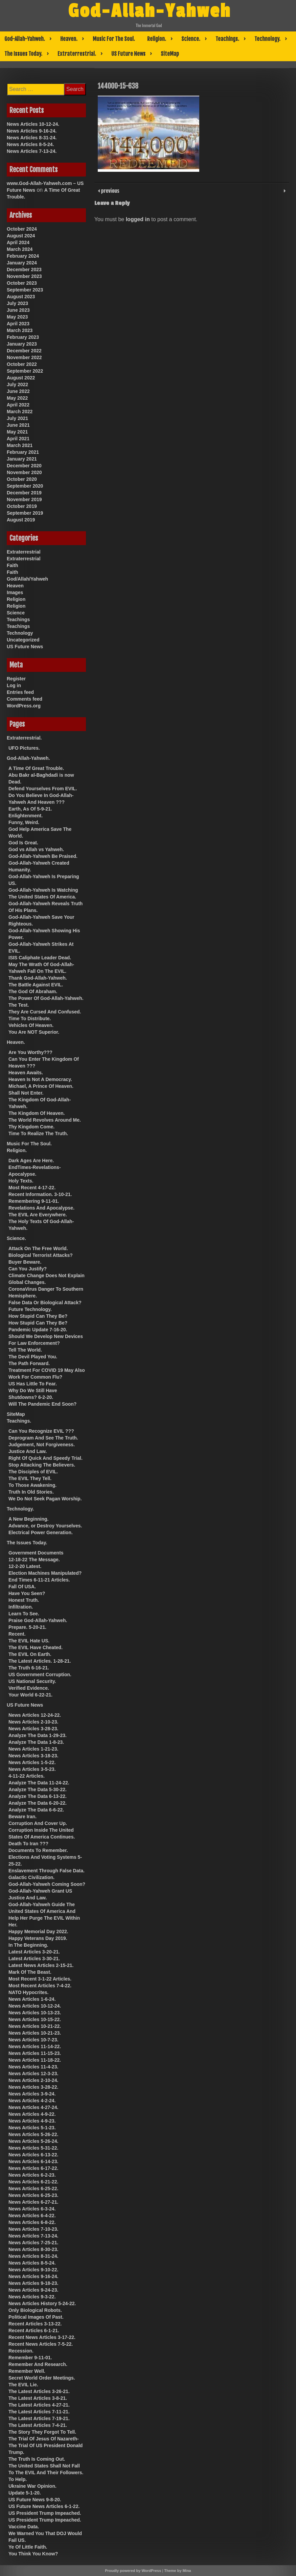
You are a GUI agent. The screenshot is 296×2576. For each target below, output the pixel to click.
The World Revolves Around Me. (44, 1120)
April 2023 (18, 323)
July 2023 (17, 303)
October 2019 (22, 506)
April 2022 (18, 404)
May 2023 (17, 317)
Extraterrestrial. (77, 53)
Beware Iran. (22, 1816)
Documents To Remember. (38, 1850)
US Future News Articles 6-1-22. (43, 2506)
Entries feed (20, 692)
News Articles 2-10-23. (33, 1722)
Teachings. (227, 39)
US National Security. (32, 1681)
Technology (20, 633)
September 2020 (25, 486)
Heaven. (68, 39)
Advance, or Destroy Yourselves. (45, 1525)
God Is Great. (23, 842)
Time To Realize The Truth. (38, 1133)
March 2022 (19, 411)
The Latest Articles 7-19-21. (39, 2418)
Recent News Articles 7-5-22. (40, 2344)
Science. (190, 39)
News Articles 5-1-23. (32, 2127)
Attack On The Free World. (38, 1248)
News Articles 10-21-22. (34, 2026)
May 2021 (17, 432)
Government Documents (36, 1552)
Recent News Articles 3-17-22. (41, 2337)
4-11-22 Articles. (26, 1776)
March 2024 (19, 249)
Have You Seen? (26, 1593)
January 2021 (22, 459)
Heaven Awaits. (25, 1072)
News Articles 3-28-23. (33, 1728)
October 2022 (22, 364)
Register (16, 678)
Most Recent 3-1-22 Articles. (39, 1979)
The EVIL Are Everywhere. (37, 1214)
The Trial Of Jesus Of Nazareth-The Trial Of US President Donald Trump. (45, 2445)
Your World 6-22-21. (30, 1694)
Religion (16, 599)
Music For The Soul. (114, 39)
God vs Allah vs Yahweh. (36, 849)
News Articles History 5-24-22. (42, 2303)
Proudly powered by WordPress (133, 2571)
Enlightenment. (25, 815)
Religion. (156, 39)
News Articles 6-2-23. (32, 2175)
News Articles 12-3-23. (33, 2073)
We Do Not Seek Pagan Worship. (45, 1498)
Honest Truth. (23, 1600)
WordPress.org (24, 705)
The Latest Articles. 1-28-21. (39, 1661)
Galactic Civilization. (31, 1877)
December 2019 (24, 492)
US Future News (128, 53)
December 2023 (24, 269)
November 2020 (24, 472)
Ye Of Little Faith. (27, 2547)
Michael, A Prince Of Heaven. (40, 1086)
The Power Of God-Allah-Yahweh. (46, 998)
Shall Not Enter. (25, 1093)
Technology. (267, 39)
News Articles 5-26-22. (33, 2134)
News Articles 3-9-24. (32, 2094)
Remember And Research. (37, 2364)
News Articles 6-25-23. (33, 2195)
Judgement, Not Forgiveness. (41, 1444)
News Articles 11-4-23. (33, 2066)
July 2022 (17, 384)
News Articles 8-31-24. (31, 137)
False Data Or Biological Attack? (45, 1302)
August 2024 (21, 235)
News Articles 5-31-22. (33, 2148)
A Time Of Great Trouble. (36, 768)
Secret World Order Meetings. (41, 2378)
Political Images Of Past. (36, 2317)
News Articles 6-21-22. (33, 2181)
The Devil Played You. (32, 1356)
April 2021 (18, 438)
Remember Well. (26, 2371)
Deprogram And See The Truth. (43, 1438)
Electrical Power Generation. (40, 1532)
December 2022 (24, 350)
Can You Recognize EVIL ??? (41, 1431)
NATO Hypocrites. (28, 1992)
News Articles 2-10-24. (33, 2080)
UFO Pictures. (24, 748)
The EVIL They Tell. (29, 1478)
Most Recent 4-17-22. (31, 1187)
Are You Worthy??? (30, 1052)
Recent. (17, 1634)
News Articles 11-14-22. (34, 2046)
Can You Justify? (27, 1268)
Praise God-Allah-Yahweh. (37, 1620)
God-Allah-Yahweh (149, 11)
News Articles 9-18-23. (33, 2283)
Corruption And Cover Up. (37, 1823)
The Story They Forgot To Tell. (42, 2432)
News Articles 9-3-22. (32, 2296)
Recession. (20, 2350)
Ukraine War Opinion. (32, 2486)
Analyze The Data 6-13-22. (37, 1796)
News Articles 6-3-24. (32, 2208)
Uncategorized (23, 639)
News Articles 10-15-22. (34, 2019)
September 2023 (25, 289)
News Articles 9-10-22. (33, 2269)
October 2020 (22, 479)
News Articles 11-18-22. (34, 2060)
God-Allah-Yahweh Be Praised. (42, 856)
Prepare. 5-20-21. (27, 1627)
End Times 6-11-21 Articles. (39, 1580)
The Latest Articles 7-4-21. (37, 2425)
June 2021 (18, 425)
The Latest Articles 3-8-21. (37, 2398)
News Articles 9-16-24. (31, 131)
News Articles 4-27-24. (33, 2107)
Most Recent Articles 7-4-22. (39, 1985)
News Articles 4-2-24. (32, 2100)
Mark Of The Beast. (29, 1972)
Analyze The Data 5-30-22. (37, 1789)
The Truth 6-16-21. (28, 1667)
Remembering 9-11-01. (33, 1201)
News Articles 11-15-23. (34, 2053)
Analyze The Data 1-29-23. (37, 1735)
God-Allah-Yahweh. (24, 39)
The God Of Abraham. (32, 991)
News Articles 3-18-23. (33, 1755)
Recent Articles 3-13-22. (35, 2323)
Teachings (18, 619)
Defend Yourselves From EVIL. (42, 788)
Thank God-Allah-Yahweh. (37, 978)
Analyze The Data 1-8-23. (36, 1742)
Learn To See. (23, 1613)
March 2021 (19, 445)
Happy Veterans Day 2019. (37, 1938)
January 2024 (22, 262)
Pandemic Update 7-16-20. (37, 1329)
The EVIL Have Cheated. (35, 1647)
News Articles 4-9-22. (32, 2114)
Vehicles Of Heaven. (30, 1025)
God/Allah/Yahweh (27, 579)
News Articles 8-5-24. (30, 144)
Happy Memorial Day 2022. (38, 1931)
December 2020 (24, 465)
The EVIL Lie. (23, 2384)
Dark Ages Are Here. (31, 1160)
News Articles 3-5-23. (32, 1769)
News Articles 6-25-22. (33, 2188)
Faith (12, 565)
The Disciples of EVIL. (33, 1471)
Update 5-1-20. (24, 2493)
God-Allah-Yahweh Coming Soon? (46, 1884)
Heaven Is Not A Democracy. (40, 1079)
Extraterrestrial (24, 552)
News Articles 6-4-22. (32, 2215)
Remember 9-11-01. (30, 2357)
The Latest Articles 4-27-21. (39, 2405)
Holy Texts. (20, 1181)
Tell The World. (25, 1350)
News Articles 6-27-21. (33, 2202)
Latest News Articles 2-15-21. (40, 1965)
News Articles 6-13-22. (33, 2154)
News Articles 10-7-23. (33, 2039)
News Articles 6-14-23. (33, 2161)
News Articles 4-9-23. (32, 2121)
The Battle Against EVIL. (35, 984)
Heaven (15, 585)
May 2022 (17, 398)
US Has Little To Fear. (32, 1383)
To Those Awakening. (32, 1485)
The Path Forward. (29, 1363)
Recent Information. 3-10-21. (40, 1194)
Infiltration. (20, 1607)
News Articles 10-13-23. (34, 2012)
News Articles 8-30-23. (33, 2249)
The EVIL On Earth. (29, 1654)
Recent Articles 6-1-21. (33, 2330)
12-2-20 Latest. (24, 1566)
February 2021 (23, 452)
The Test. (18, 1005)
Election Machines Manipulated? (45, 1573)
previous (109, 190)
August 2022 (21, 377)
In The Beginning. (28, 1945)
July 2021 (17, 418)
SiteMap (170, 53)
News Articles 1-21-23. (33, 1749)
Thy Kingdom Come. (31, 1126)
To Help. (17, 2479)
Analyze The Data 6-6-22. (36, 1809)
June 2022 (18, 391)
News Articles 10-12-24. (33, 124)
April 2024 (18, 242)
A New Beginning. (28, 1519)
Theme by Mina (177, 2571)
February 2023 (23, 337)
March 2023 (19, 330)
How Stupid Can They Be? (37, 1316)
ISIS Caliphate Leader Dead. (39, 957)
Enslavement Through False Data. (46, 1870)
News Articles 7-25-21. (33, 2242)
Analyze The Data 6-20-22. (37, 1803)
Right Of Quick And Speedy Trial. (45, 1458)
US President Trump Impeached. (44, 2513)
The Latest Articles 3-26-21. (39, 2391)
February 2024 (23, 256)
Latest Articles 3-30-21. (34, 1958)
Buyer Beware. (24, 1262)
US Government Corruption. (39, 1674)
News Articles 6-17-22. (33, 2168)
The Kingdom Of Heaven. (36, 1113)
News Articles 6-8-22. (32, 2222)
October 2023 (22, 283)
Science (16, 612)
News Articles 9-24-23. (33, 2290)
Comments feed (24, 699)
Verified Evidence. (28, 1688)
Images (15, 592)
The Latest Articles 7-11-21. (39, 2411)
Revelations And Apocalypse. (41, 1208)
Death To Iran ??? (28, 1843)
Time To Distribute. (29, 1018)
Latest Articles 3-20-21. (34, 1951)
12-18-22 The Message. (34, 1559)
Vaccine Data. (23, 2526)
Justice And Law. (27, 1451)
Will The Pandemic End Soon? (42, 1404)
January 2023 (22, 344)
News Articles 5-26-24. (33, 2141)
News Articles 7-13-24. (31, 151)
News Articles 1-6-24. (32, 1999)
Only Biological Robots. (35, 2310)
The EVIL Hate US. (28, 1640)
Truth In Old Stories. (31, 1492)
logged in (138, 219)
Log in (14, 685)
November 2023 (24, 276)
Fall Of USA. (22, 1586)
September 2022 (25, 371)
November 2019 (24, 499)
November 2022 (24, 357)
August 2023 (21, 296)
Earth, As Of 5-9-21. (30, 809)
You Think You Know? (33, 2553)
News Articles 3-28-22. (33, 2087)
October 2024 (22, 229)
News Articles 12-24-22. (34, 1715)
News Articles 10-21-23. (34, 2033)
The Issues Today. (23, 53)
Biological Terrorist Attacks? (40, 1255)
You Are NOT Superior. (33, 1032)
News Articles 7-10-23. (33, 2229)
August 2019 (21, 519)
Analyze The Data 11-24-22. (38, 1782)
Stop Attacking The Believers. (41, 1465)
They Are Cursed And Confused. (44, 1011)
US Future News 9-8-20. (34, 2499)
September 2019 (25, 513)
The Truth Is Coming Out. (36, 2459)
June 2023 (18, 310)
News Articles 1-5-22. (32, 1762)
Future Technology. (30, 1309)
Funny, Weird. (23, 822)
